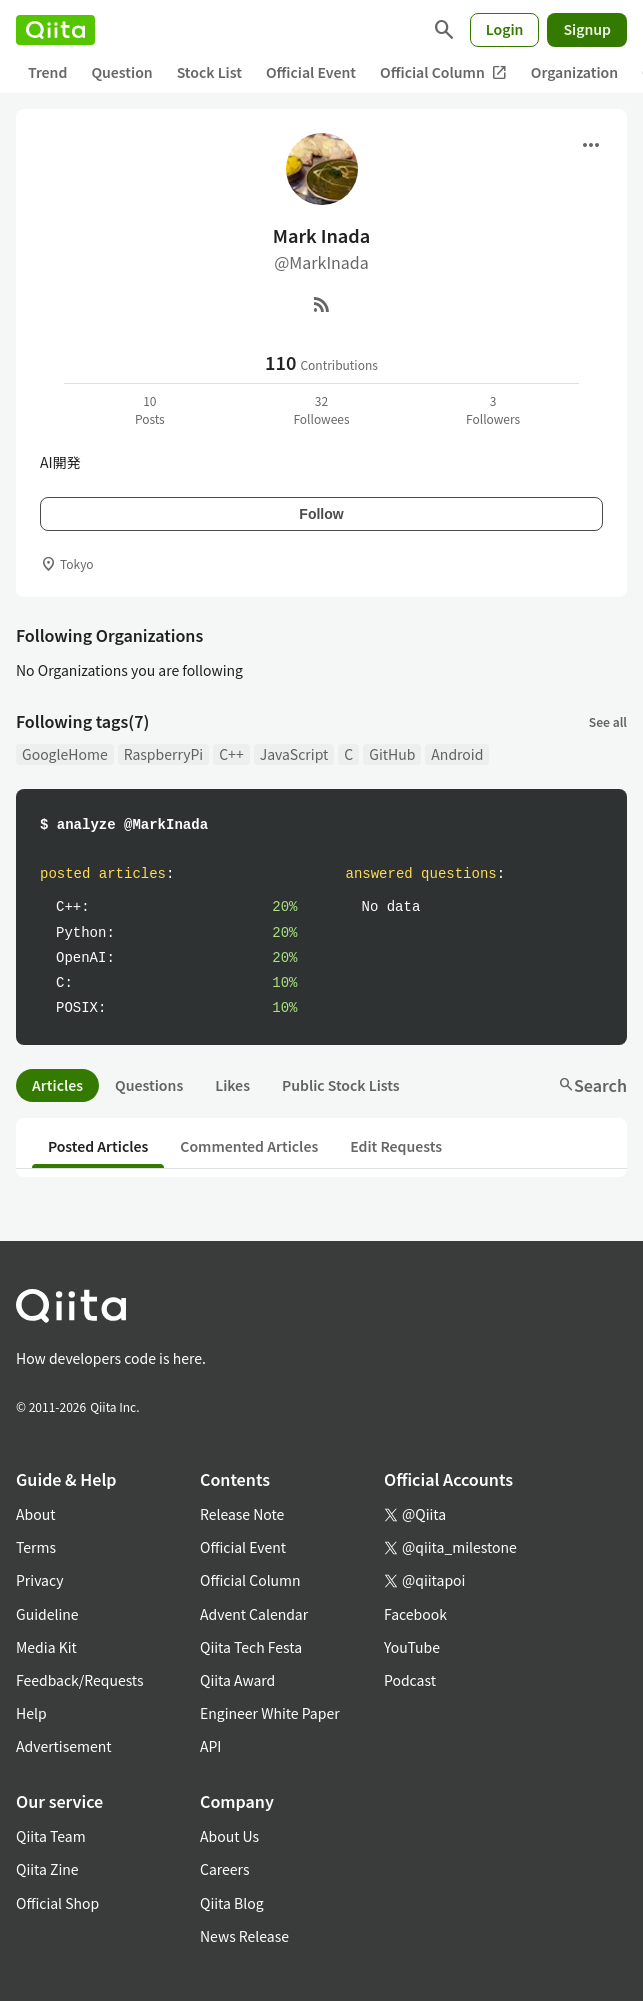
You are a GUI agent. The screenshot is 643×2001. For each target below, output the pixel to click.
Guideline (47, 1614)
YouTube (412, 1647)
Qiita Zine (47, 1869)
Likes (232, 1085)
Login (505, 29)
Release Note (242, 1514)
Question (121, 72)
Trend (47, 72)
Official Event (311, 72)
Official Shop (57, 1903)
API (210, 1746)
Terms (36, 1547)
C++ (231, 754)
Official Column (443, 72)
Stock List (209, 72)
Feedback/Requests (80, 1680)
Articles (57, 1085)
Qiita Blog (232, 1903)
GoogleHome (65, 754)
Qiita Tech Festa (251, 1647)
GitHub (392, 754)
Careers (224, 1869)
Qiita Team (51, 1836)
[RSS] (322, 304)
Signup (587, 29)
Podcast (410, 1680)
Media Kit (46, 1647)
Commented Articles (249, 1146)
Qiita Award (237, 1680)
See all (608, 721)
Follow (321, 514)
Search (592, 1085)
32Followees (321, 409)
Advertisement (64, 1746)
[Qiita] (55, 30)
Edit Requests (396, 1146)
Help (31, 1713)
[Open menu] (591, 145)
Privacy (39, 1580)
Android (457, 754)
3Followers (493, 409)
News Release (244, 1936)
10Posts (150, 409)
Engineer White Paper (270, 1713)
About (35, 1514)
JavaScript (294, 754)
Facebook (415, 1614)
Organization (574, 72)
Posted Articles (98, 1146)
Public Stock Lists (341, 1085)
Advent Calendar (254, 1614)
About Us (229, 1836)
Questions (149, 1085)
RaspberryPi (164, 754)
